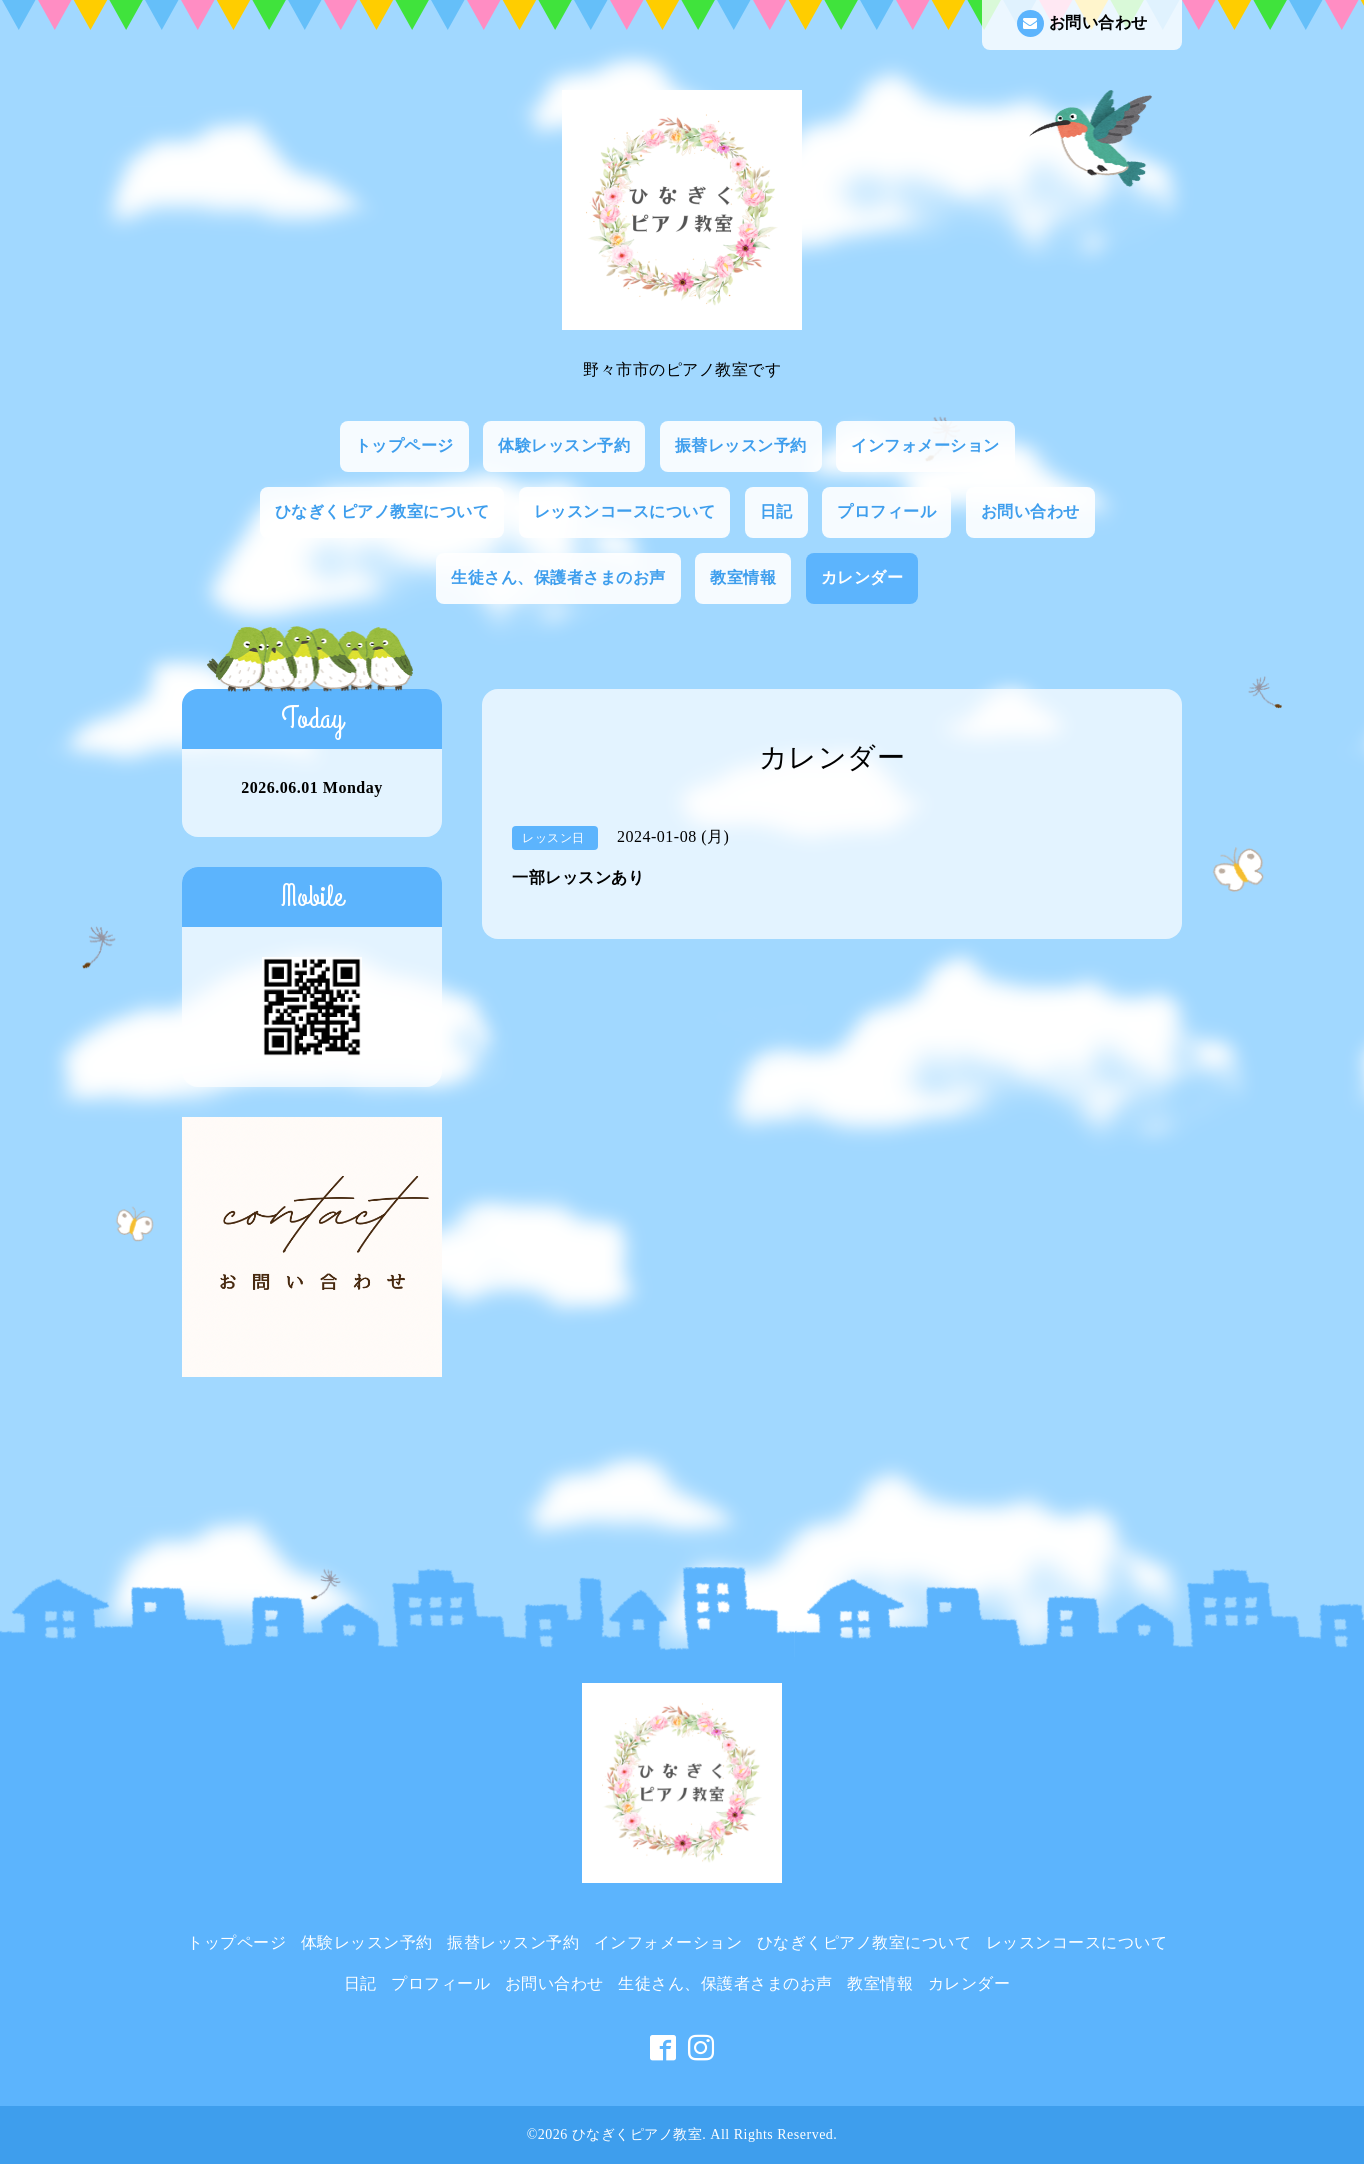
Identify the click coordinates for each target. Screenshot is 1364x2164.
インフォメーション (925, 445)
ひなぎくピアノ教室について (382, 511)
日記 (776, 511)
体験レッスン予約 (564, 445)
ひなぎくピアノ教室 (637, 2134)
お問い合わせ (1082, 23)
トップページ (404, 445)
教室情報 (743, 577)
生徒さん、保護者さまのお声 (558, 577)
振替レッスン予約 (741, 445)
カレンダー (862, 577)
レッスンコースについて (625, 511)
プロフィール (886, 511)
